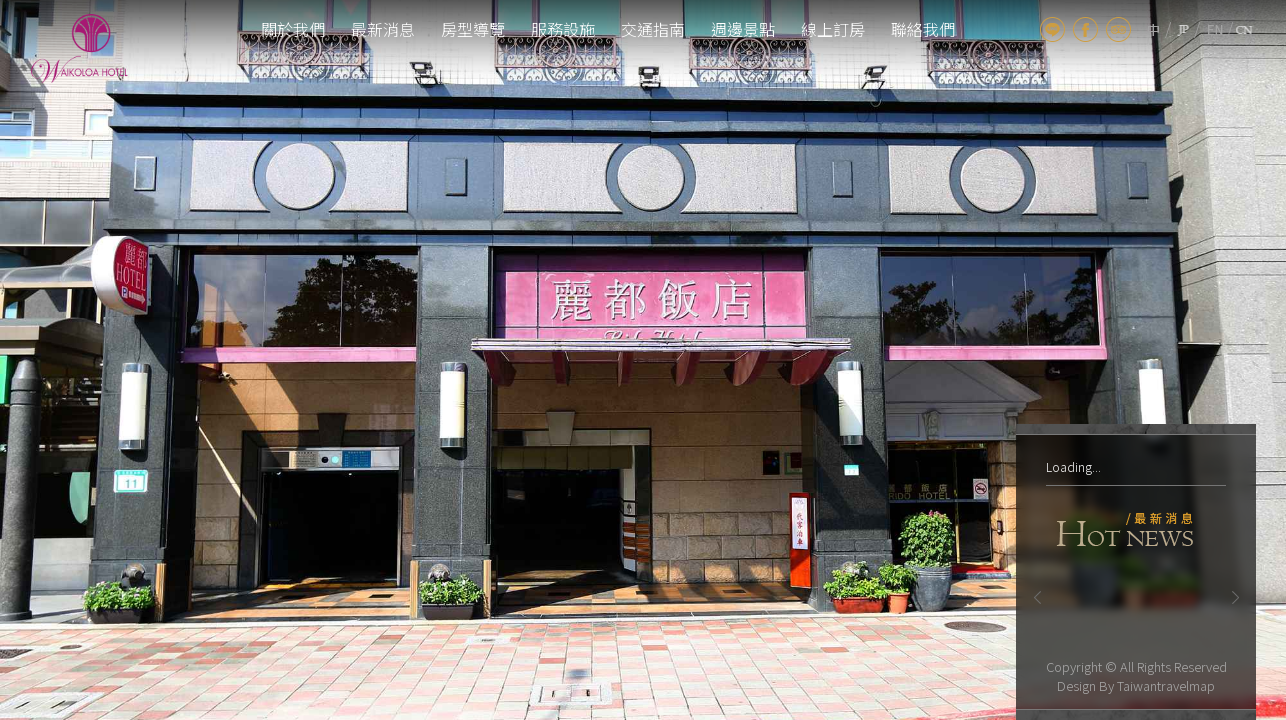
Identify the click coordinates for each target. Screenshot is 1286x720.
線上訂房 (833, 29)
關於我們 (293, 29)
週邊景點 (743, 29)
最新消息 (383, 29)
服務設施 (563, 29)
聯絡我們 (923, 29)
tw (1153, 29)
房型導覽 (473, 29)
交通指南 (653, 29)
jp (1182, 29)
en (1215, 29)
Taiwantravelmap (1166, 685)
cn (1244, 29)
